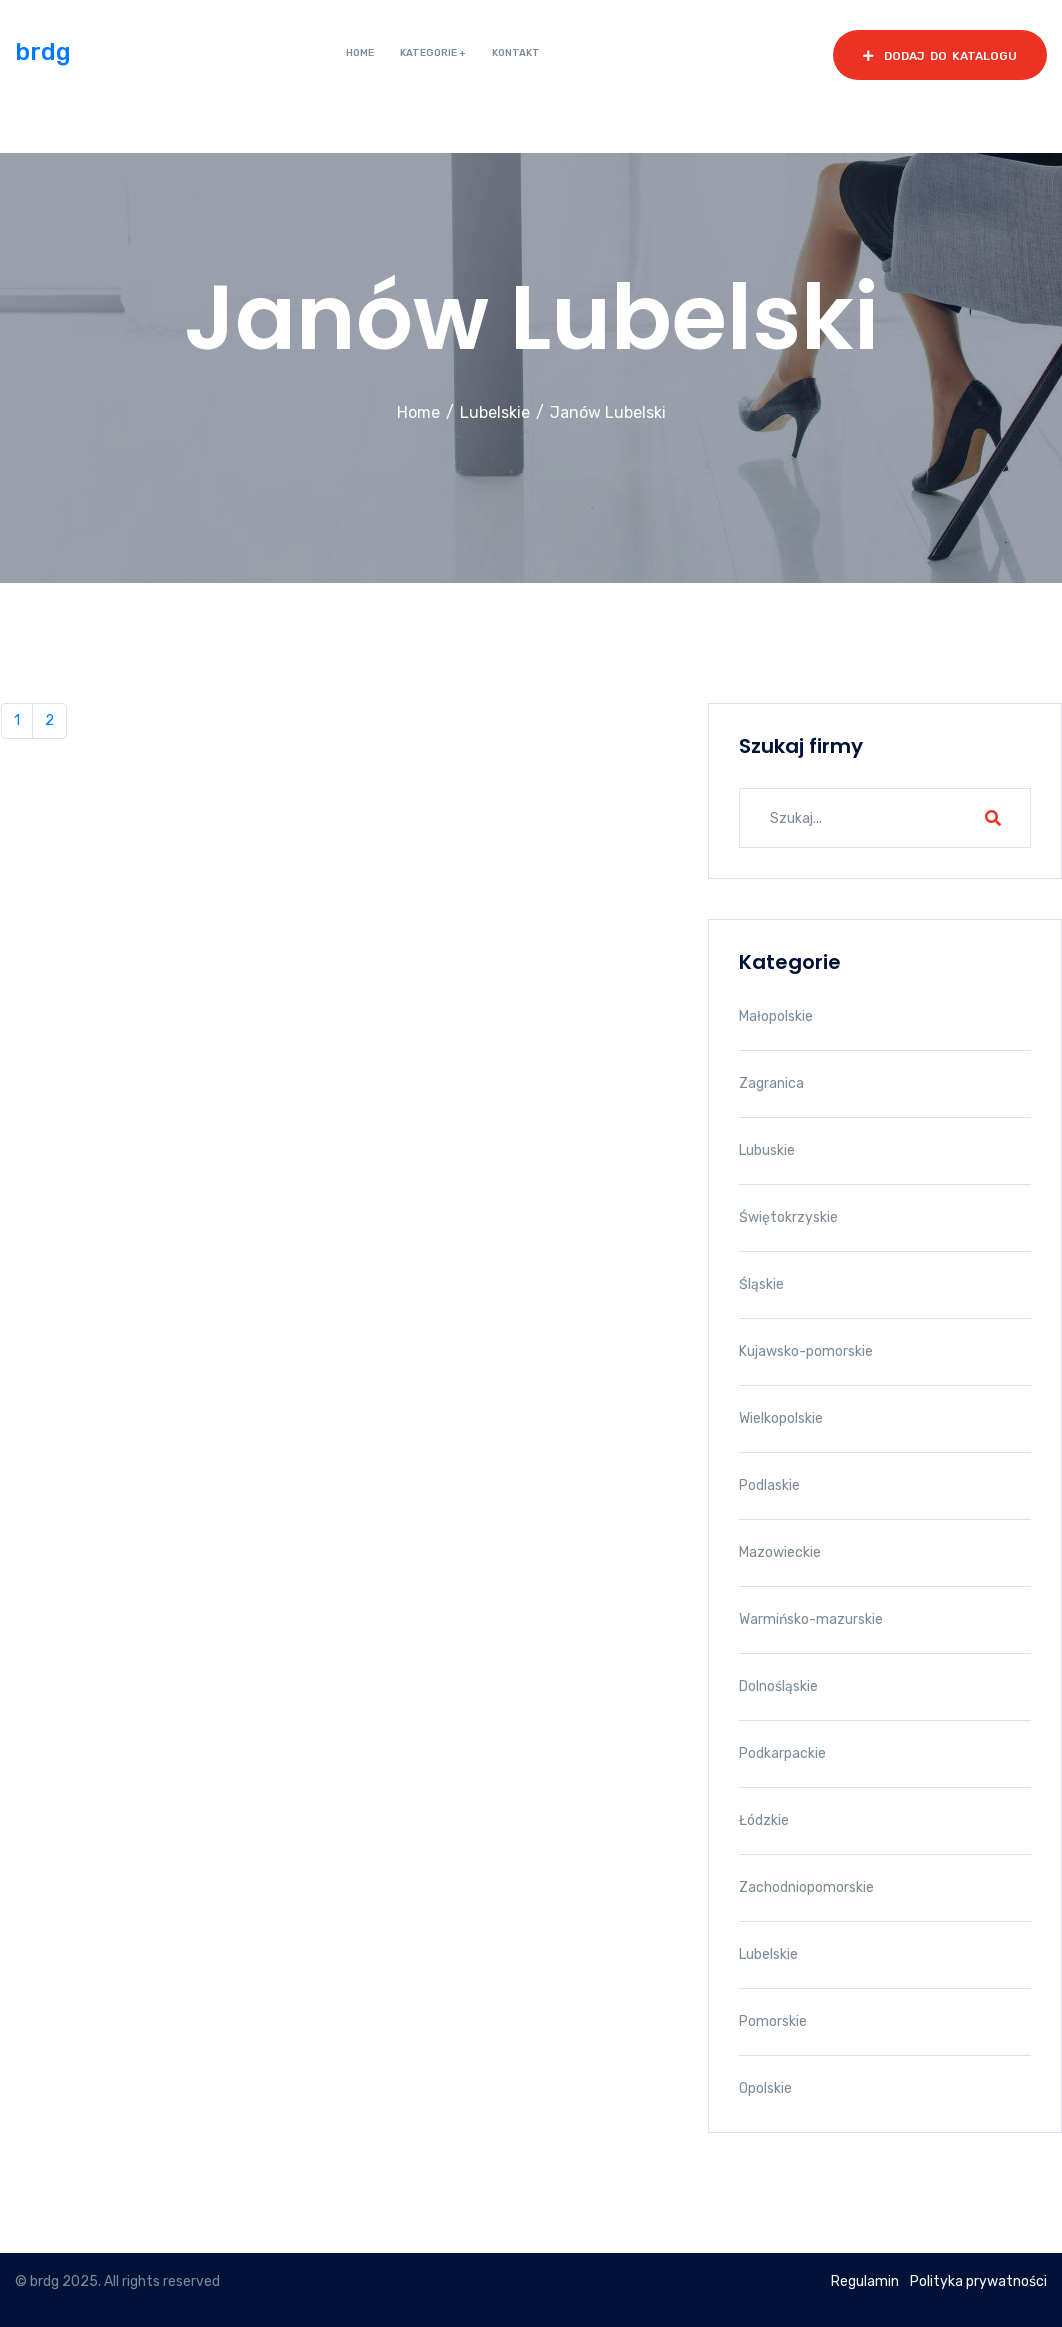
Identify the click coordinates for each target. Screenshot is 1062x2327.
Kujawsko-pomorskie (806, 1351)
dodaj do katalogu (940, 56)
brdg (43, 52)
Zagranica (771, 1083)
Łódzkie (764, 1820)
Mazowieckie (780, 1552)
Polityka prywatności (978, 2281)
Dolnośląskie (778, 1686)
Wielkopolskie (781, 1418)
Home (418, 412)
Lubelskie (495, 412)
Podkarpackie (782, 1753)
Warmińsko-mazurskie (811, 1619)
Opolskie (765, 2088)
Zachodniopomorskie (806, 1887)
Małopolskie (776, 1016)
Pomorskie (773, 2021)
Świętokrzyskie (788, 1217)
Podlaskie (769, 1485)
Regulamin (865, 2281)
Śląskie (761, 1284)
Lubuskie (767, 1150)
